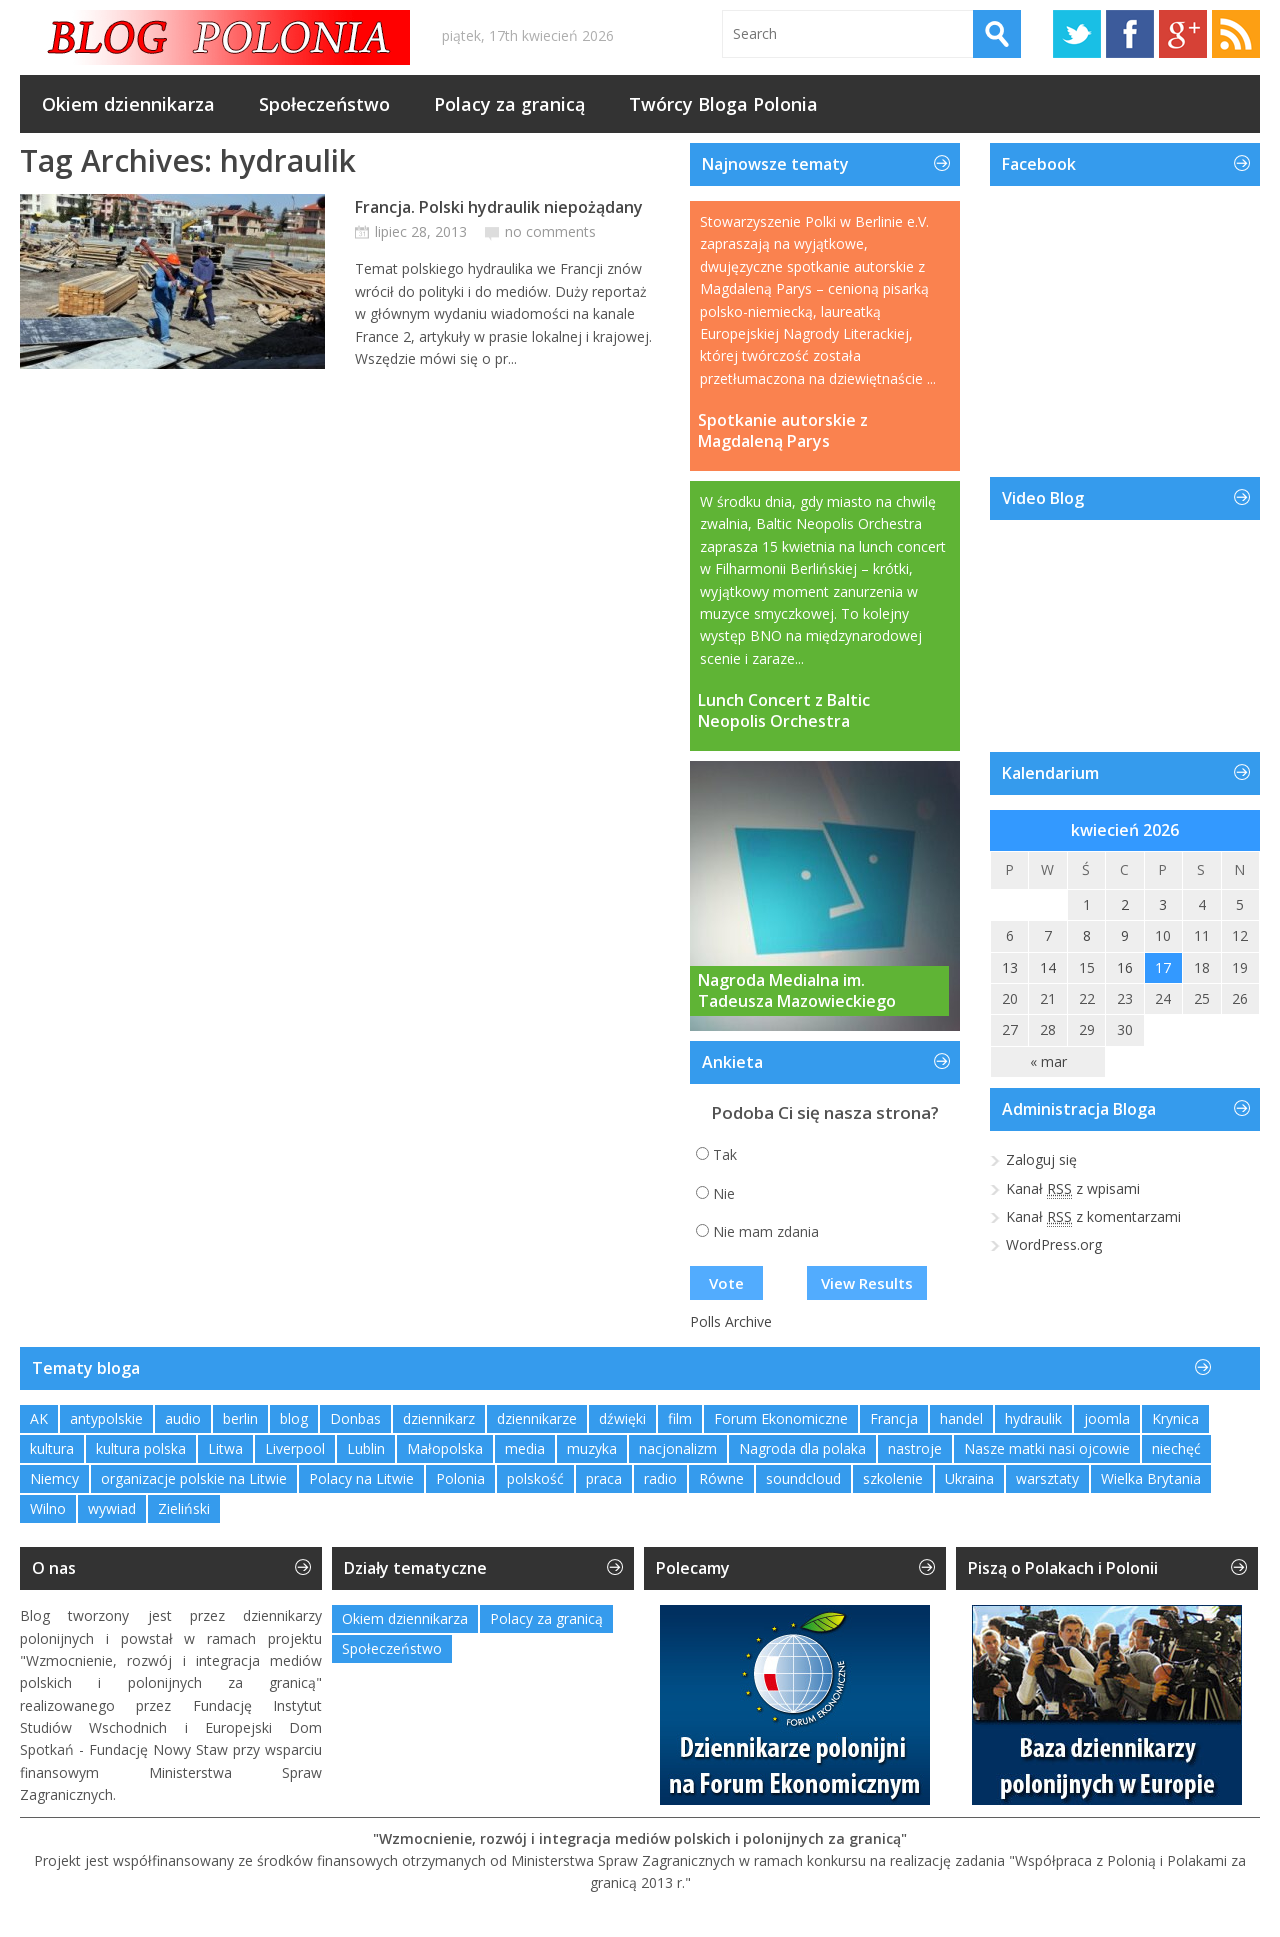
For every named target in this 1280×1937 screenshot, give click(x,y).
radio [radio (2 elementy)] (660, 1478)
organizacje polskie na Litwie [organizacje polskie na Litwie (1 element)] (194, 1478)
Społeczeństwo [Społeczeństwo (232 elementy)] (392, 1648)
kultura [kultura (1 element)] (52, 1448)
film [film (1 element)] (680, 1418)
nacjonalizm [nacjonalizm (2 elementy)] (678, 1448)
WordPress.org (1054, 1244)
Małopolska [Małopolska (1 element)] (445, 1448)
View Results (867, 1283)
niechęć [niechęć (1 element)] (1176, 1448)
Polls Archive (731, 1321)
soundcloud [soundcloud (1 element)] (803, 1478)
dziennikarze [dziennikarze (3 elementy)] (537, 1418)
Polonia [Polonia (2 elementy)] (460, 1478)
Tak (725, 1154)
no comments (550, 231)
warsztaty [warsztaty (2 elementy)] (1047, 1478)
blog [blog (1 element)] (294, 1418)
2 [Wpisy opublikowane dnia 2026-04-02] (1125, 904)
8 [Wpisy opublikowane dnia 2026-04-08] (1087, 935)
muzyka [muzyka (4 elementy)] (592, 1448)
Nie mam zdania (766, 1231)
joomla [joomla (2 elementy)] (1107, 1418)
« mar (1048, 1061)
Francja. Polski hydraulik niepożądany (499, 207)
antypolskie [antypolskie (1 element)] (106, 1418)
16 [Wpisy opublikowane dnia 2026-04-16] (1125, 967)
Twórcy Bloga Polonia (723, 104)
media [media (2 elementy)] (525, 1448)
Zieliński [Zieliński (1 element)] (184, 1508)
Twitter (1077, 34)
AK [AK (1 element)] (39, 1418)
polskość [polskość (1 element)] (535, 1478)
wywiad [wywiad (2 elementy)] (112, 1508)
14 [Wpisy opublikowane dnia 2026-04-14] (1048, 967)
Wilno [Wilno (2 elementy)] (48, 1508)
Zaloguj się (1041, 1159)
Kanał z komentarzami (1093, 1217)
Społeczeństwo (324, 104)
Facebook (1130, 34)
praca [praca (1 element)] (604, 1478)
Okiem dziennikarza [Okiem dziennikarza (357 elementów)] (405, 1618)
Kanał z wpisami (1073, 1189)
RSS (1236, 34)
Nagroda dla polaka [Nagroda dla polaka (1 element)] (802, 1448)
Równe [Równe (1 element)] (721, 1478)
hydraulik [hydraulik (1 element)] (1033, 1418)
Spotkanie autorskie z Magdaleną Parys (783, 431)
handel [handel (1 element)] (961, 1418)
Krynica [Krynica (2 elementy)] (1175, 1418)
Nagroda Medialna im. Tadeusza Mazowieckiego (797, 991)
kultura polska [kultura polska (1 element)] (141, 1448)
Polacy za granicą (509, 104)
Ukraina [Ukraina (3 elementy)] (969, 1478)
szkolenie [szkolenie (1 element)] (893, 1478)
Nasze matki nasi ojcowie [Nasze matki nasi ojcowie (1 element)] (1047, 1448)
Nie (724, 1193)
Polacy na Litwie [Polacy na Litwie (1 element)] (361, 1478)
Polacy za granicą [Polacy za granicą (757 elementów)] (546, 1618)
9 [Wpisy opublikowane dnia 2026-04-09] (1125, 935)
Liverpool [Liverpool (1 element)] (295, 1448)
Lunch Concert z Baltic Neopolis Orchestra (784, 711)
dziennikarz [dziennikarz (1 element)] (439, 1418)
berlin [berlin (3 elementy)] (240, 1418)
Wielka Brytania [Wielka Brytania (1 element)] (1151, 1478)
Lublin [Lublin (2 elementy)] (366, 1448)
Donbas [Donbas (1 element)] (355, 1418)
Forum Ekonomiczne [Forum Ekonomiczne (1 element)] (781, 1418)
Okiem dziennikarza (128, 104)
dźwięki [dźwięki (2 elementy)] (622, 1418)
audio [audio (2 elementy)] (183, 1418)
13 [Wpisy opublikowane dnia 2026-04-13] (1010, 967)
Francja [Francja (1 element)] (894, 1418)
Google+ (1183, 34)
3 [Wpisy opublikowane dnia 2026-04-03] (1163, 904)
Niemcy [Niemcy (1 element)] (54, 1478)
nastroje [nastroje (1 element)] (915, 1448)
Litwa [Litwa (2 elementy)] (225, 1448)
